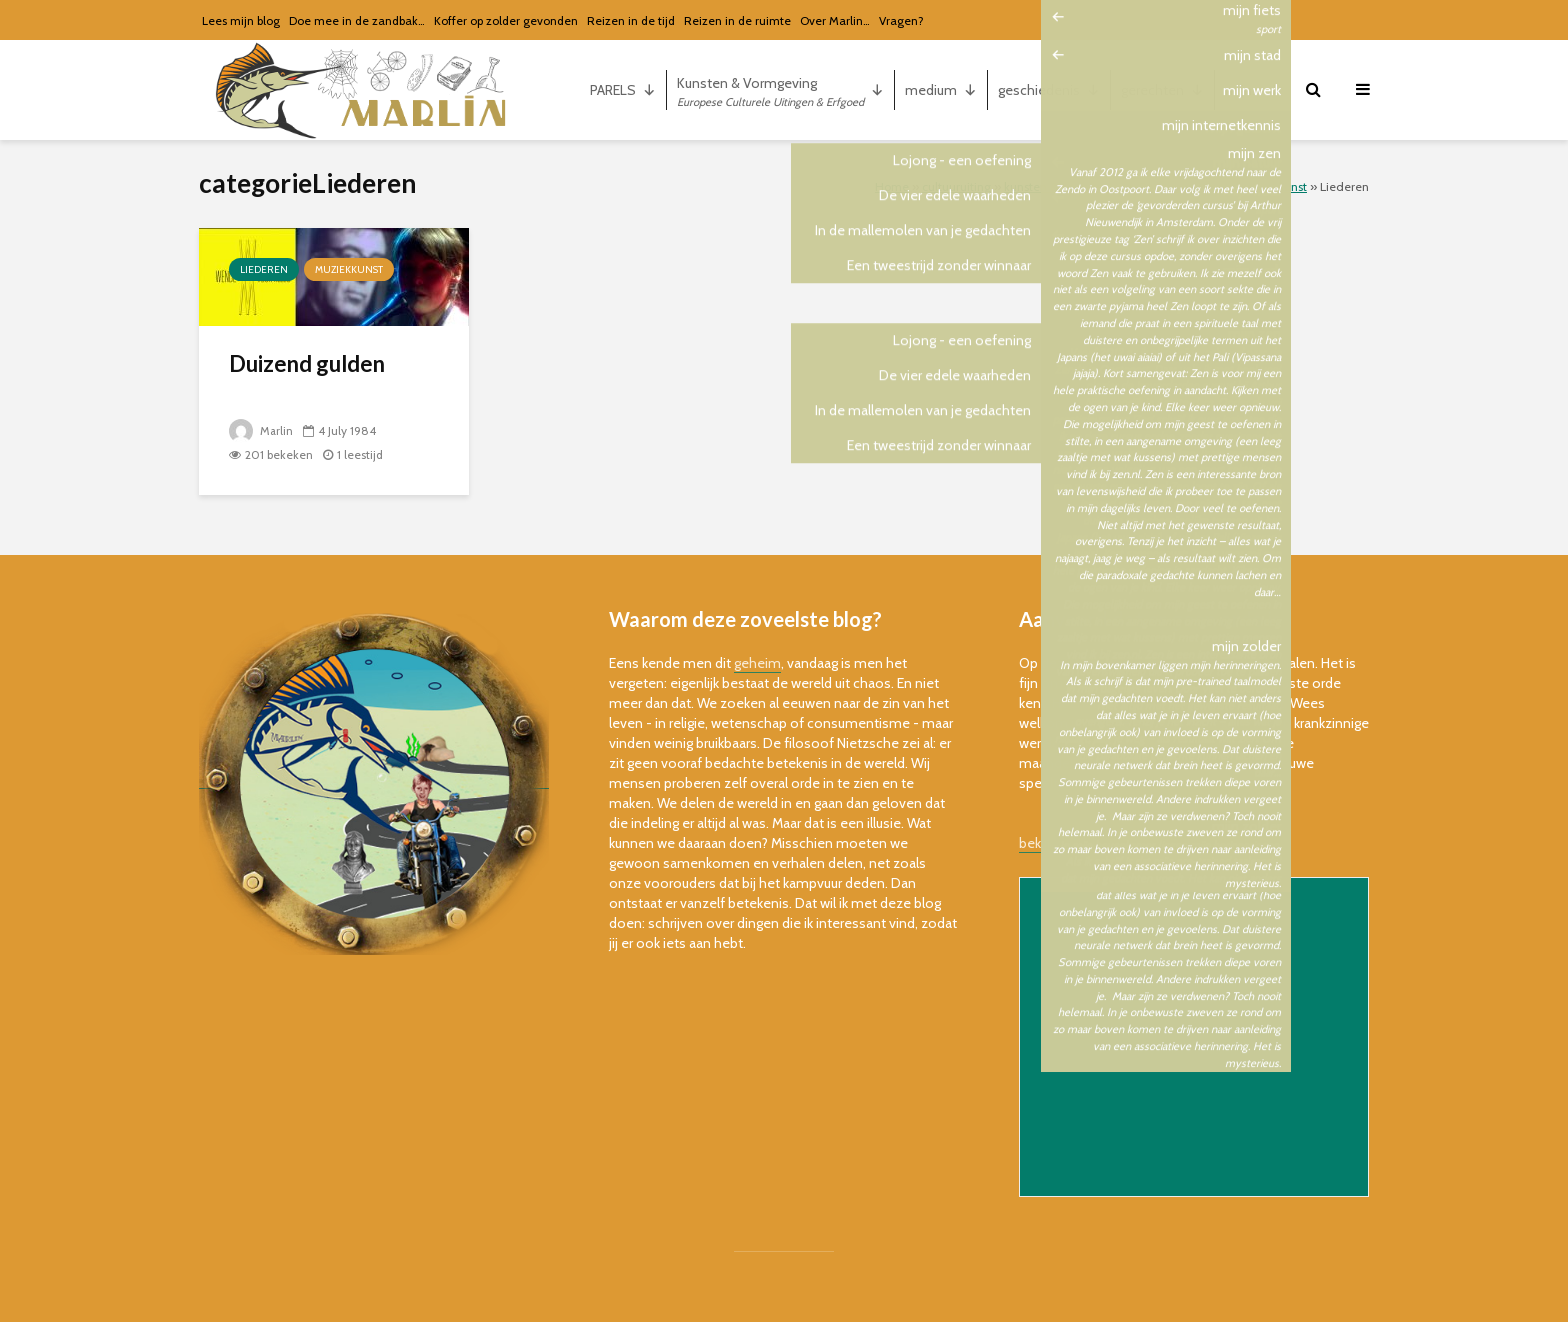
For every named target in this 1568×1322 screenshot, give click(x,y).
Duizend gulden (307, 363)
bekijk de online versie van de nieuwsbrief (1145, 843)
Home (892, 186)
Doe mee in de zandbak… (357, 20)
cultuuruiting (956, 186)
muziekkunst (1272, 186)
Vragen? (901, 20)
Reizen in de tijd (631, 20)
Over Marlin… (835, 20)
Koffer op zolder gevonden (506, 20)
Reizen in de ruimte (737, 20)
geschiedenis (1049, 90)
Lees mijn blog (241, 20)
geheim (757, 663)
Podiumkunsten (1182, 186)
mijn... (1253, 90)
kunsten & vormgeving (1065, 186)
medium (941, 90)
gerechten (1162, 90)
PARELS (623, 90)
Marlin (261, 430)
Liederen (264, 269)
